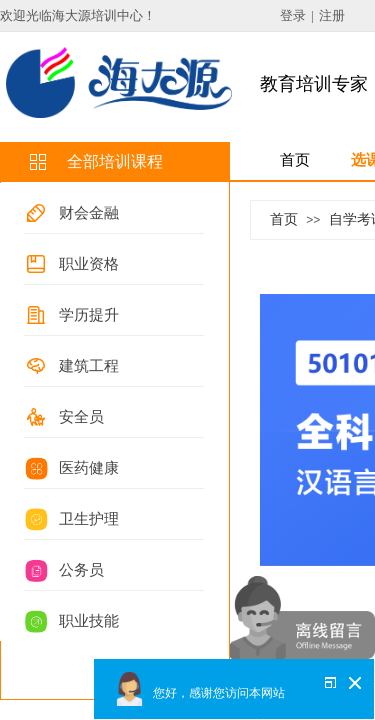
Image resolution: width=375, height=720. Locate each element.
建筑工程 (89, 366)
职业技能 (89, 621)
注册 (332, 15)
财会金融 (89, 213)
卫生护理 (89, 519)
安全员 (81, 417)
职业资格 (89, 264)
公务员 (81, 570)
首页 (284, 219)
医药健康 (89, 468)
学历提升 (89, 315)
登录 (293, 15)
